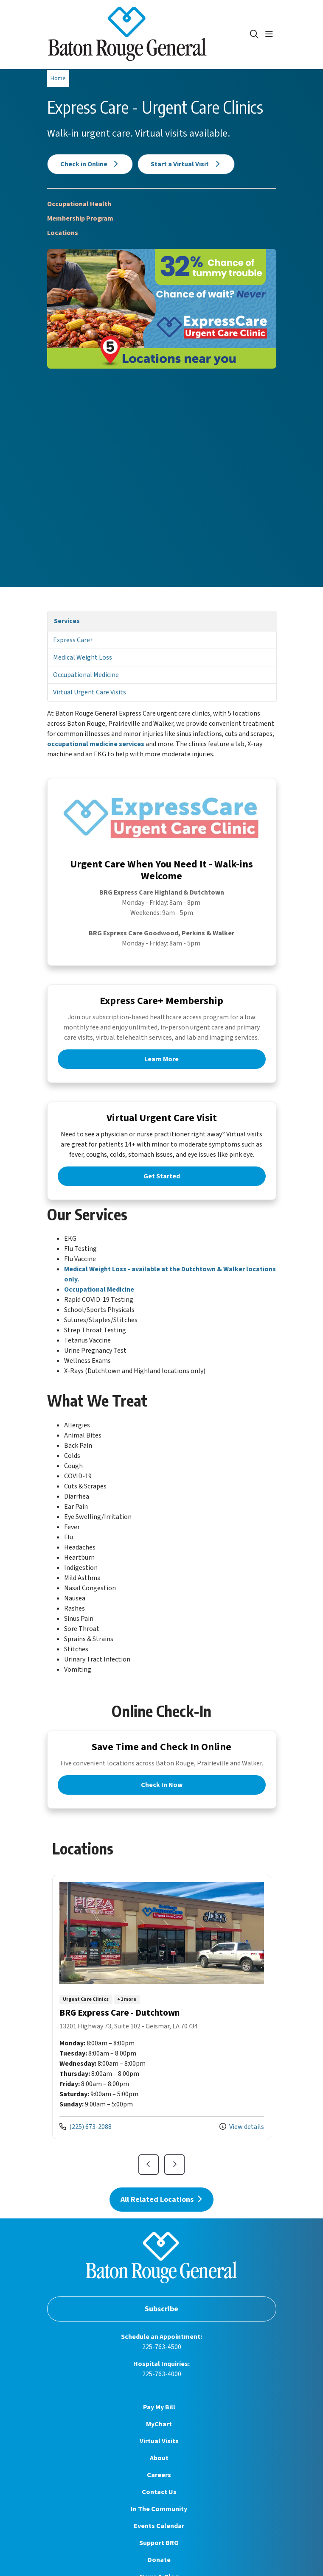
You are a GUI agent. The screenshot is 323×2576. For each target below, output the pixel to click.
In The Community (159, 2509)
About (159, 2458)
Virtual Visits (159, 2441)
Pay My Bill (159, 2407)
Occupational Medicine (86, 675)
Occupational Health (79, 204)
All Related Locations (162, 2199)
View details (241, 2126)
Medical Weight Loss (82, 657)
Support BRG (159, 2543)
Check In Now (162, 1785)
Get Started (161, 1176)
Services (67, 621)
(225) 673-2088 (85, 2126)
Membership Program (80, 218)
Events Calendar (159, 2526)
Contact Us (159, 2492)
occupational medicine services (95, 744)
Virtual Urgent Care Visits (89, 692)
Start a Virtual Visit (186, 164)
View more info (162, 2007)
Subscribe (161, 2309)
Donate (159, 2560)
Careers (159, 2475)
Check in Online (90, 164)
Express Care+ (73, 640)
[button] (270, 34)
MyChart (159, 2424)
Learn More (161, 1059)
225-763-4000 (161, 2374)
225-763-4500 (161, 2347)
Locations (62, 233)
